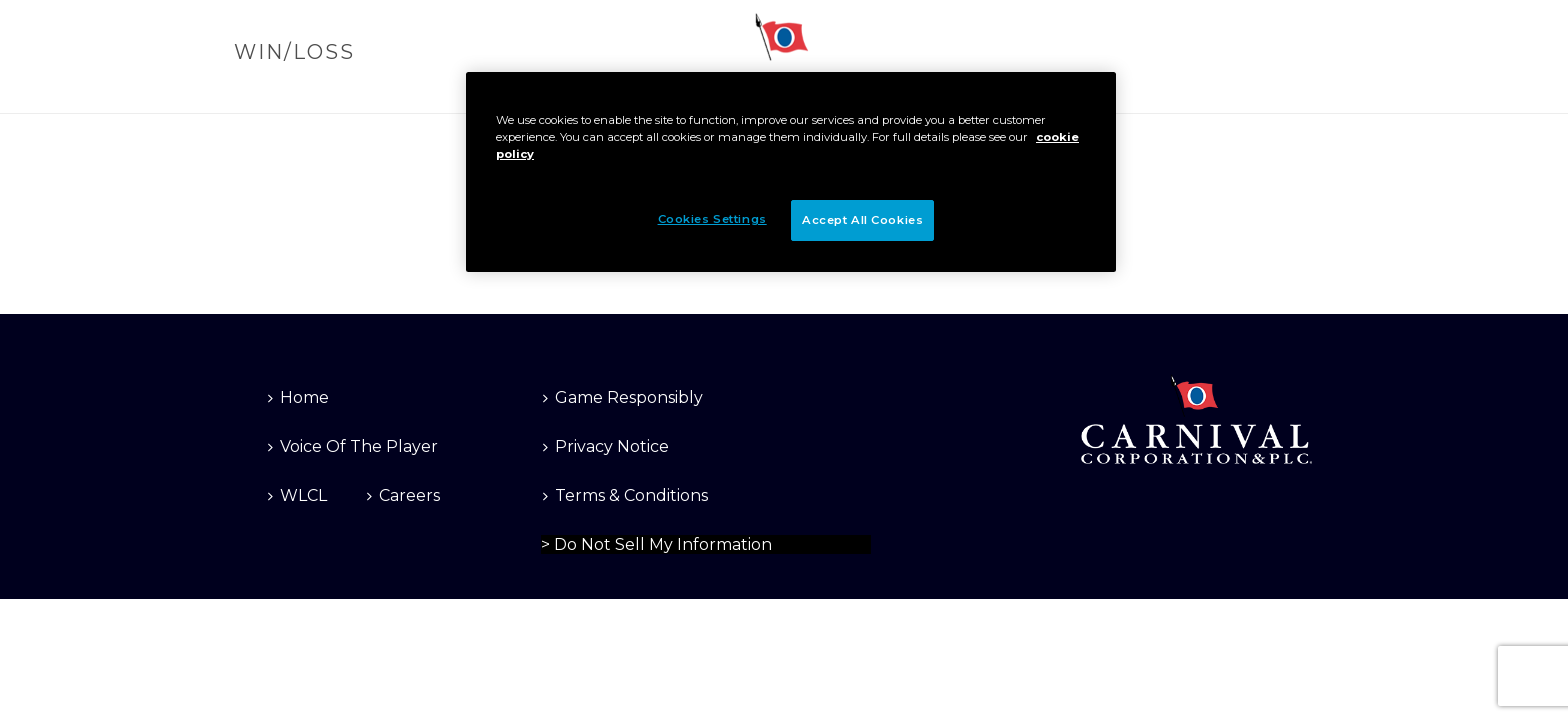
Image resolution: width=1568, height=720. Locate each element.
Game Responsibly (623, 397)
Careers (403, 495)
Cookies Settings (595, 542)
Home (298, 397)
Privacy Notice (606, 446)
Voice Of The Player (353, 446)
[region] (791, 172)
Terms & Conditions (625, 495)
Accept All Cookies (862, 220)
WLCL (297, 495)
